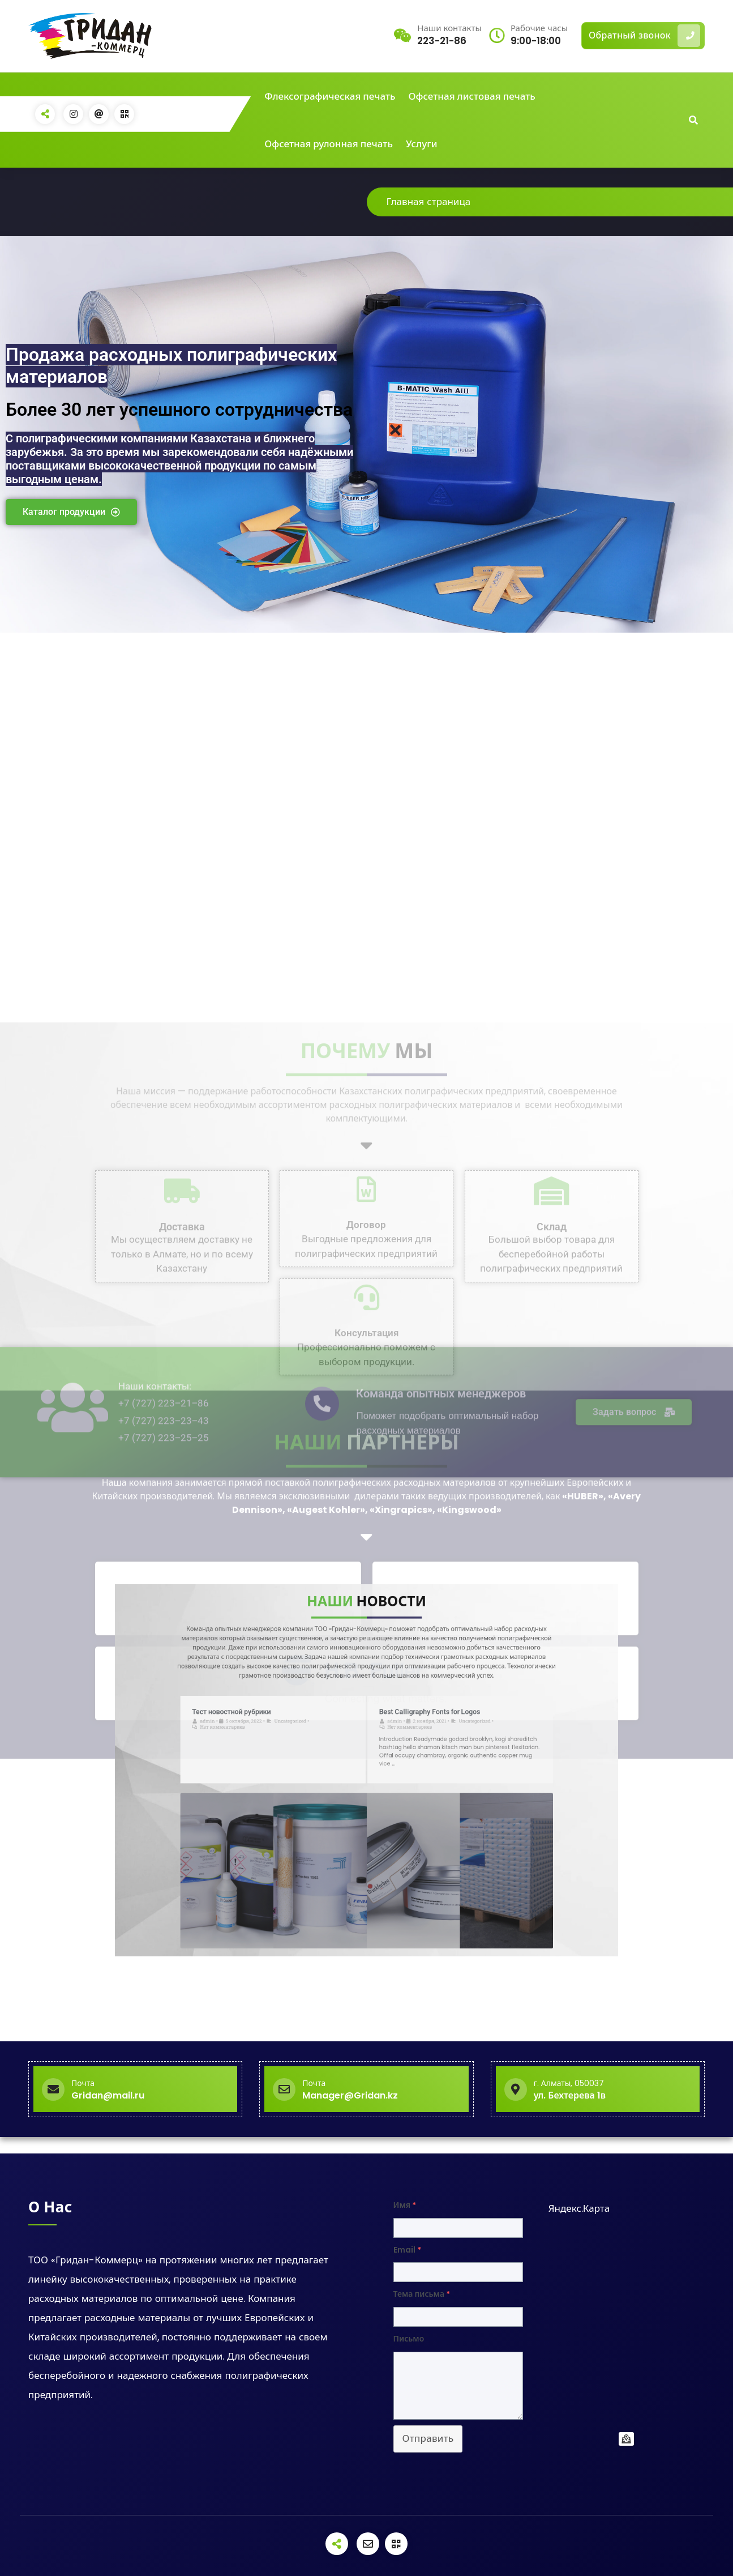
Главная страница (429, 201)
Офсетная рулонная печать (328, 144)
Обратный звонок (644, 35)
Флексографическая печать (329, 96)
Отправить (428, 2438)
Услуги (422, 144)
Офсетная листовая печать (472, 96)
